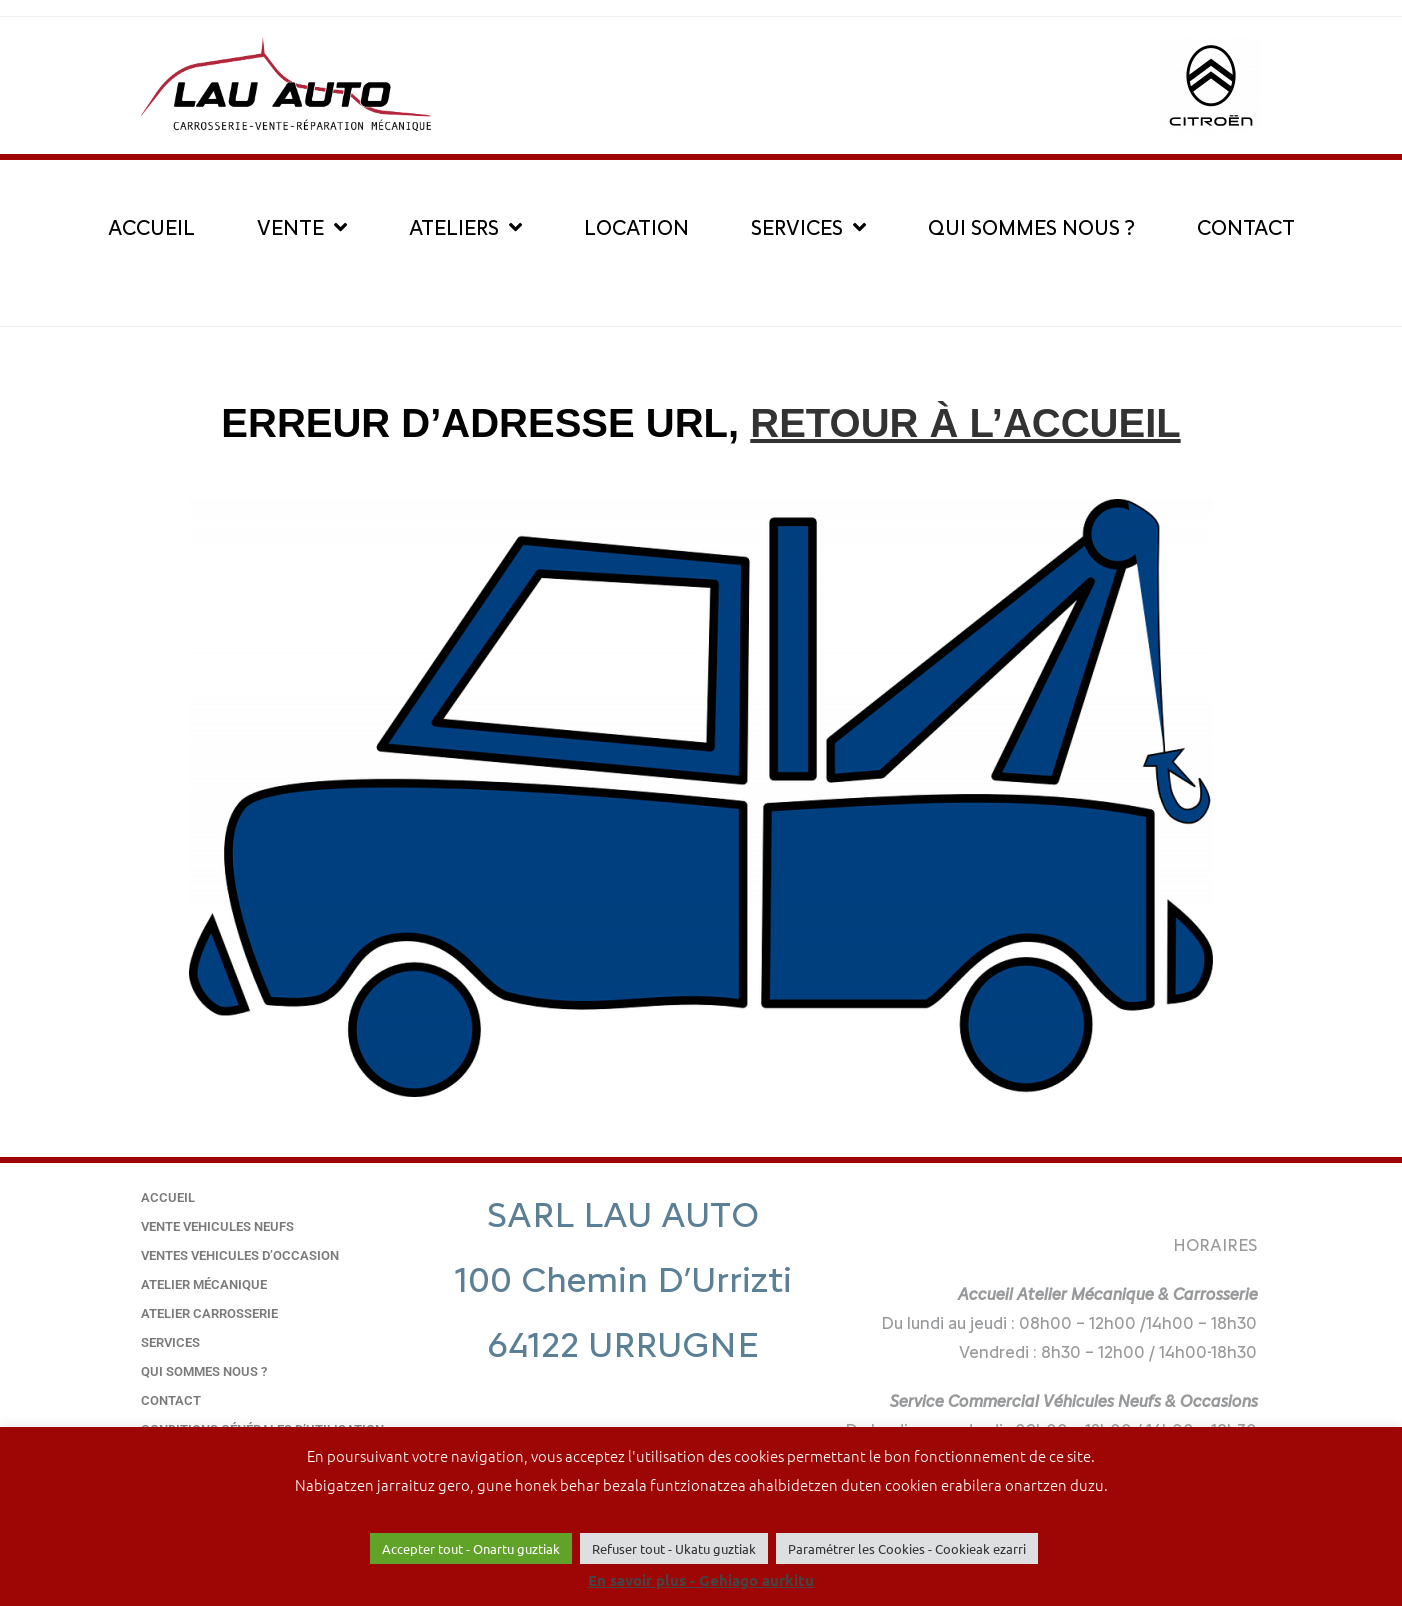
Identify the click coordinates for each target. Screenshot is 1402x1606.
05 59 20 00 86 (623, 1408)
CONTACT (1246, 227)
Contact (171, 1400)
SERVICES (808, 227)
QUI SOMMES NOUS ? (1031, 227)
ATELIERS (465, 227)
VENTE (302, 227)
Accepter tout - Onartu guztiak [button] (471, 1548)
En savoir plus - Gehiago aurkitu (701, 1580)
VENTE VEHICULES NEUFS (217, 1226)
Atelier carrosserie (209, 1313)
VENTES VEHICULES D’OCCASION (240, 1255)
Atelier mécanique (204, 1284)
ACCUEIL (151, 227)
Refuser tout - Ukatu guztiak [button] (674, 1548)
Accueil (168, 1197)
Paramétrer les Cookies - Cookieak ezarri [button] (907, 1548)
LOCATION (636, 227)
